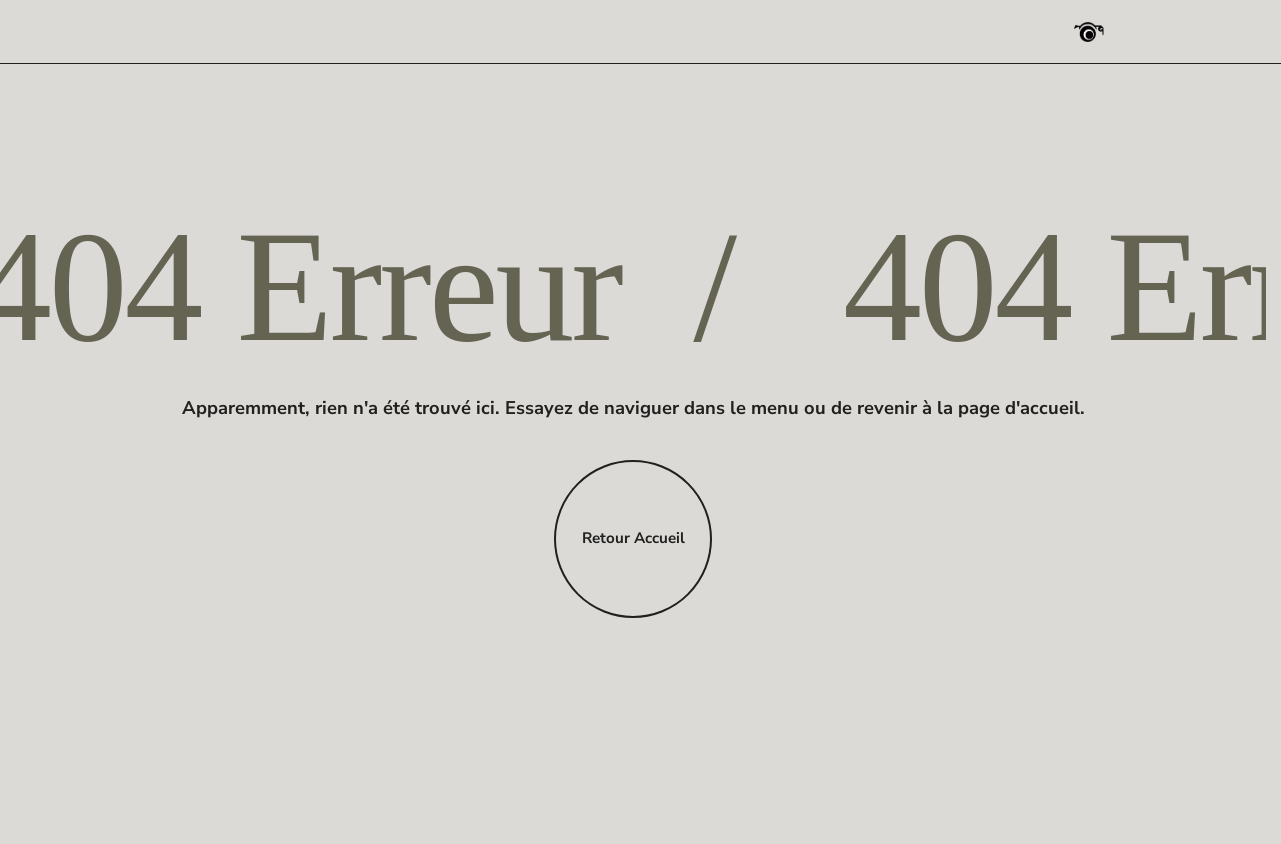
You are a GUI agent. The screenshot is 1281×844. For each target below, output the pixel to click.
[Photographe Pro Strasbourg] (1089, 32)
